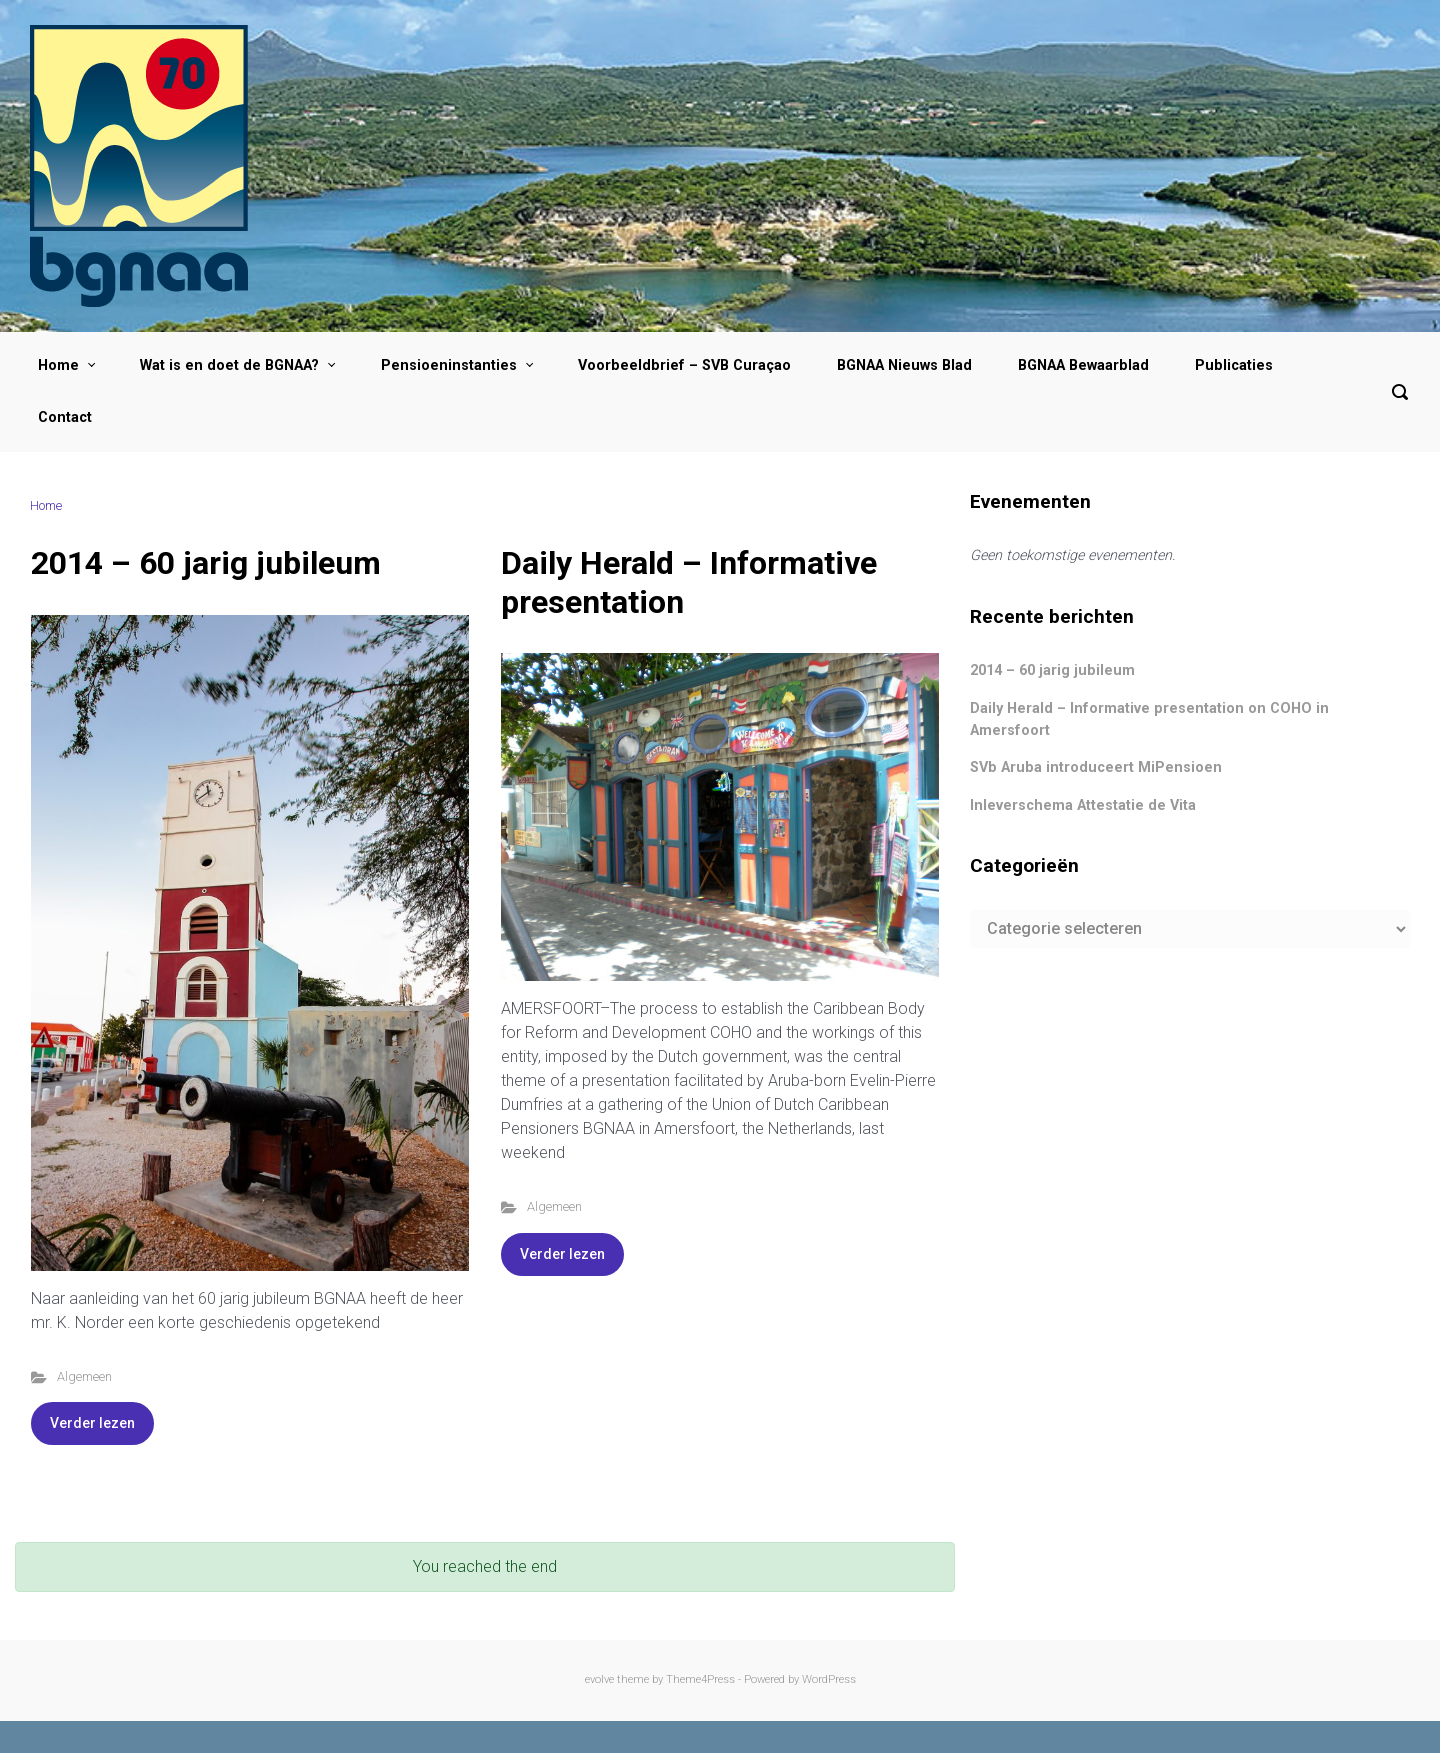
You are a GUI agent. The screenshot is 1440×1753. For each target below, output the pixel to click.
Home (46, 505)
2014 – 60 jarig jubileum (206, 563)
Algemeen (84, 1376)
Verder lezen (92, 1423)
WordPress (829, 1679)
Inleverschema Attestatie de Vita (1083, 805)
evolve (599, 1679)
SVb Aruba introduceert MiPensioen (1096, 767)
